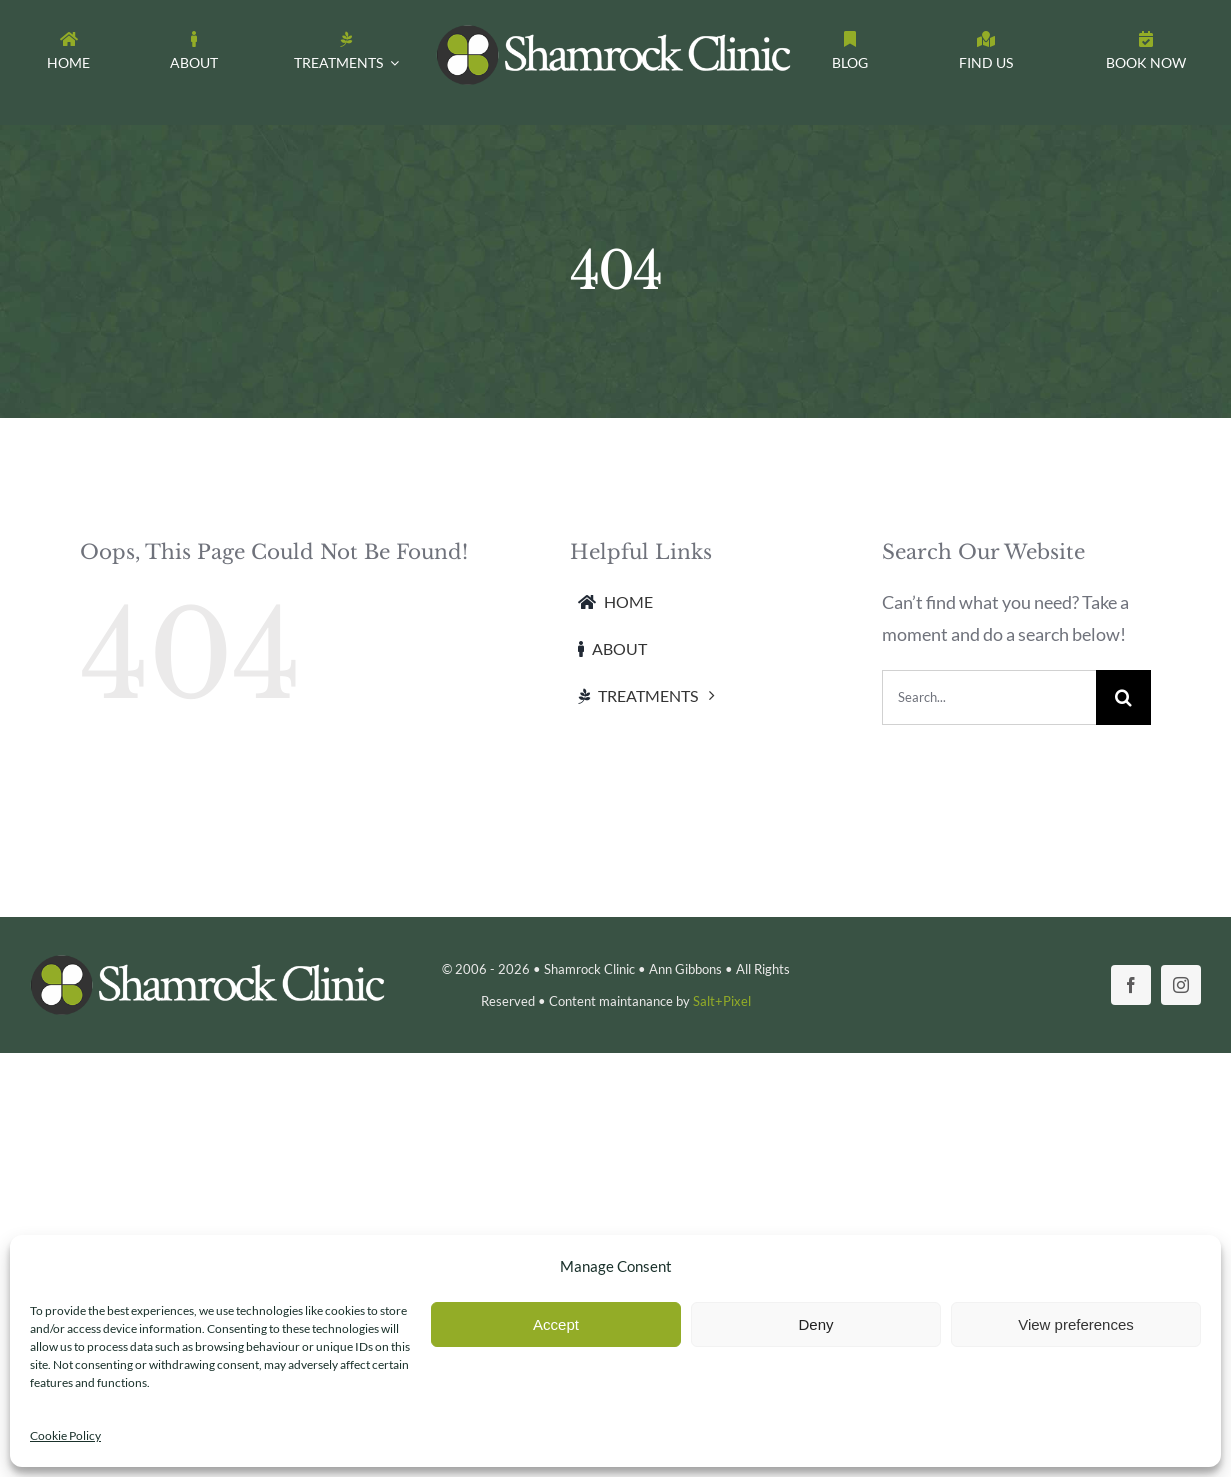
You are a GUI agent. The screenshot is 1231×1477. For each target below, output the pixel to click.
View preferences (1076, 1324)
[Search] (1123, 697)
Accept (556, 1324)
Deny (815, 1324)
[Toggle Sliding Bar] (1146, 55)
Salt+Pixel (722, 1001)
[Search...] (989, 697)
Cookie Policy (65, 1435)
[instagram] (1181, 985)
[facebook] (1131, 985)
